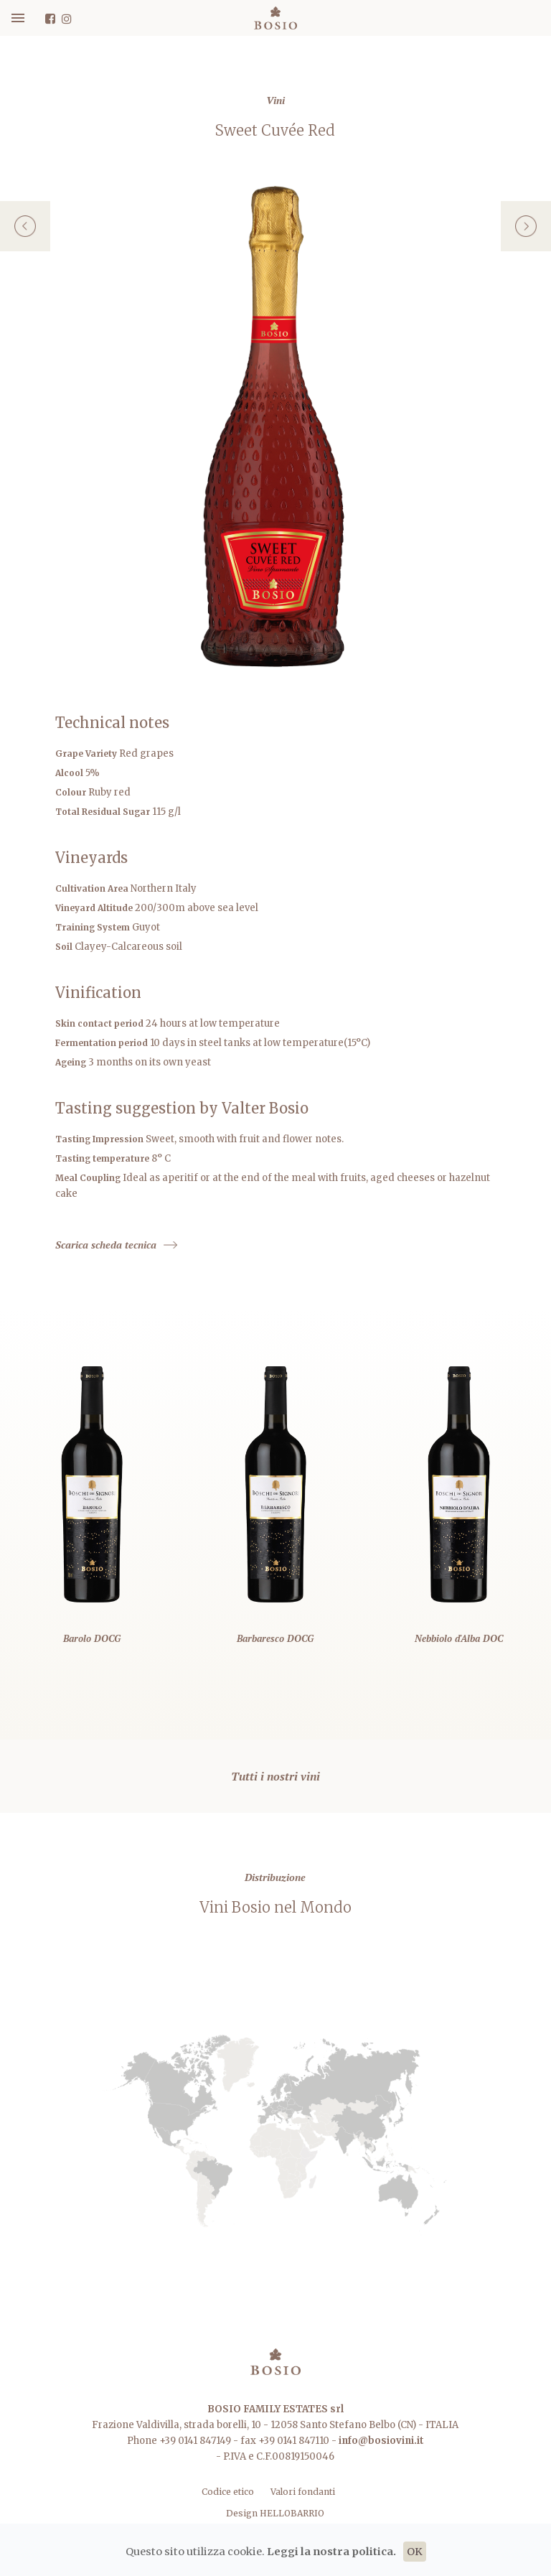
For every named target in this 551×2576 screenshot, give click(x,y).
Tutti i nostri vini (275, 1776)
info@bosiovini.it (381, 2441)
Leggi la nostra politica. (331, 2551)
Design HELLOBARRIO (275, 2513)
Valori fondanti (302, 2491)
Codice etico (229, 2491)
